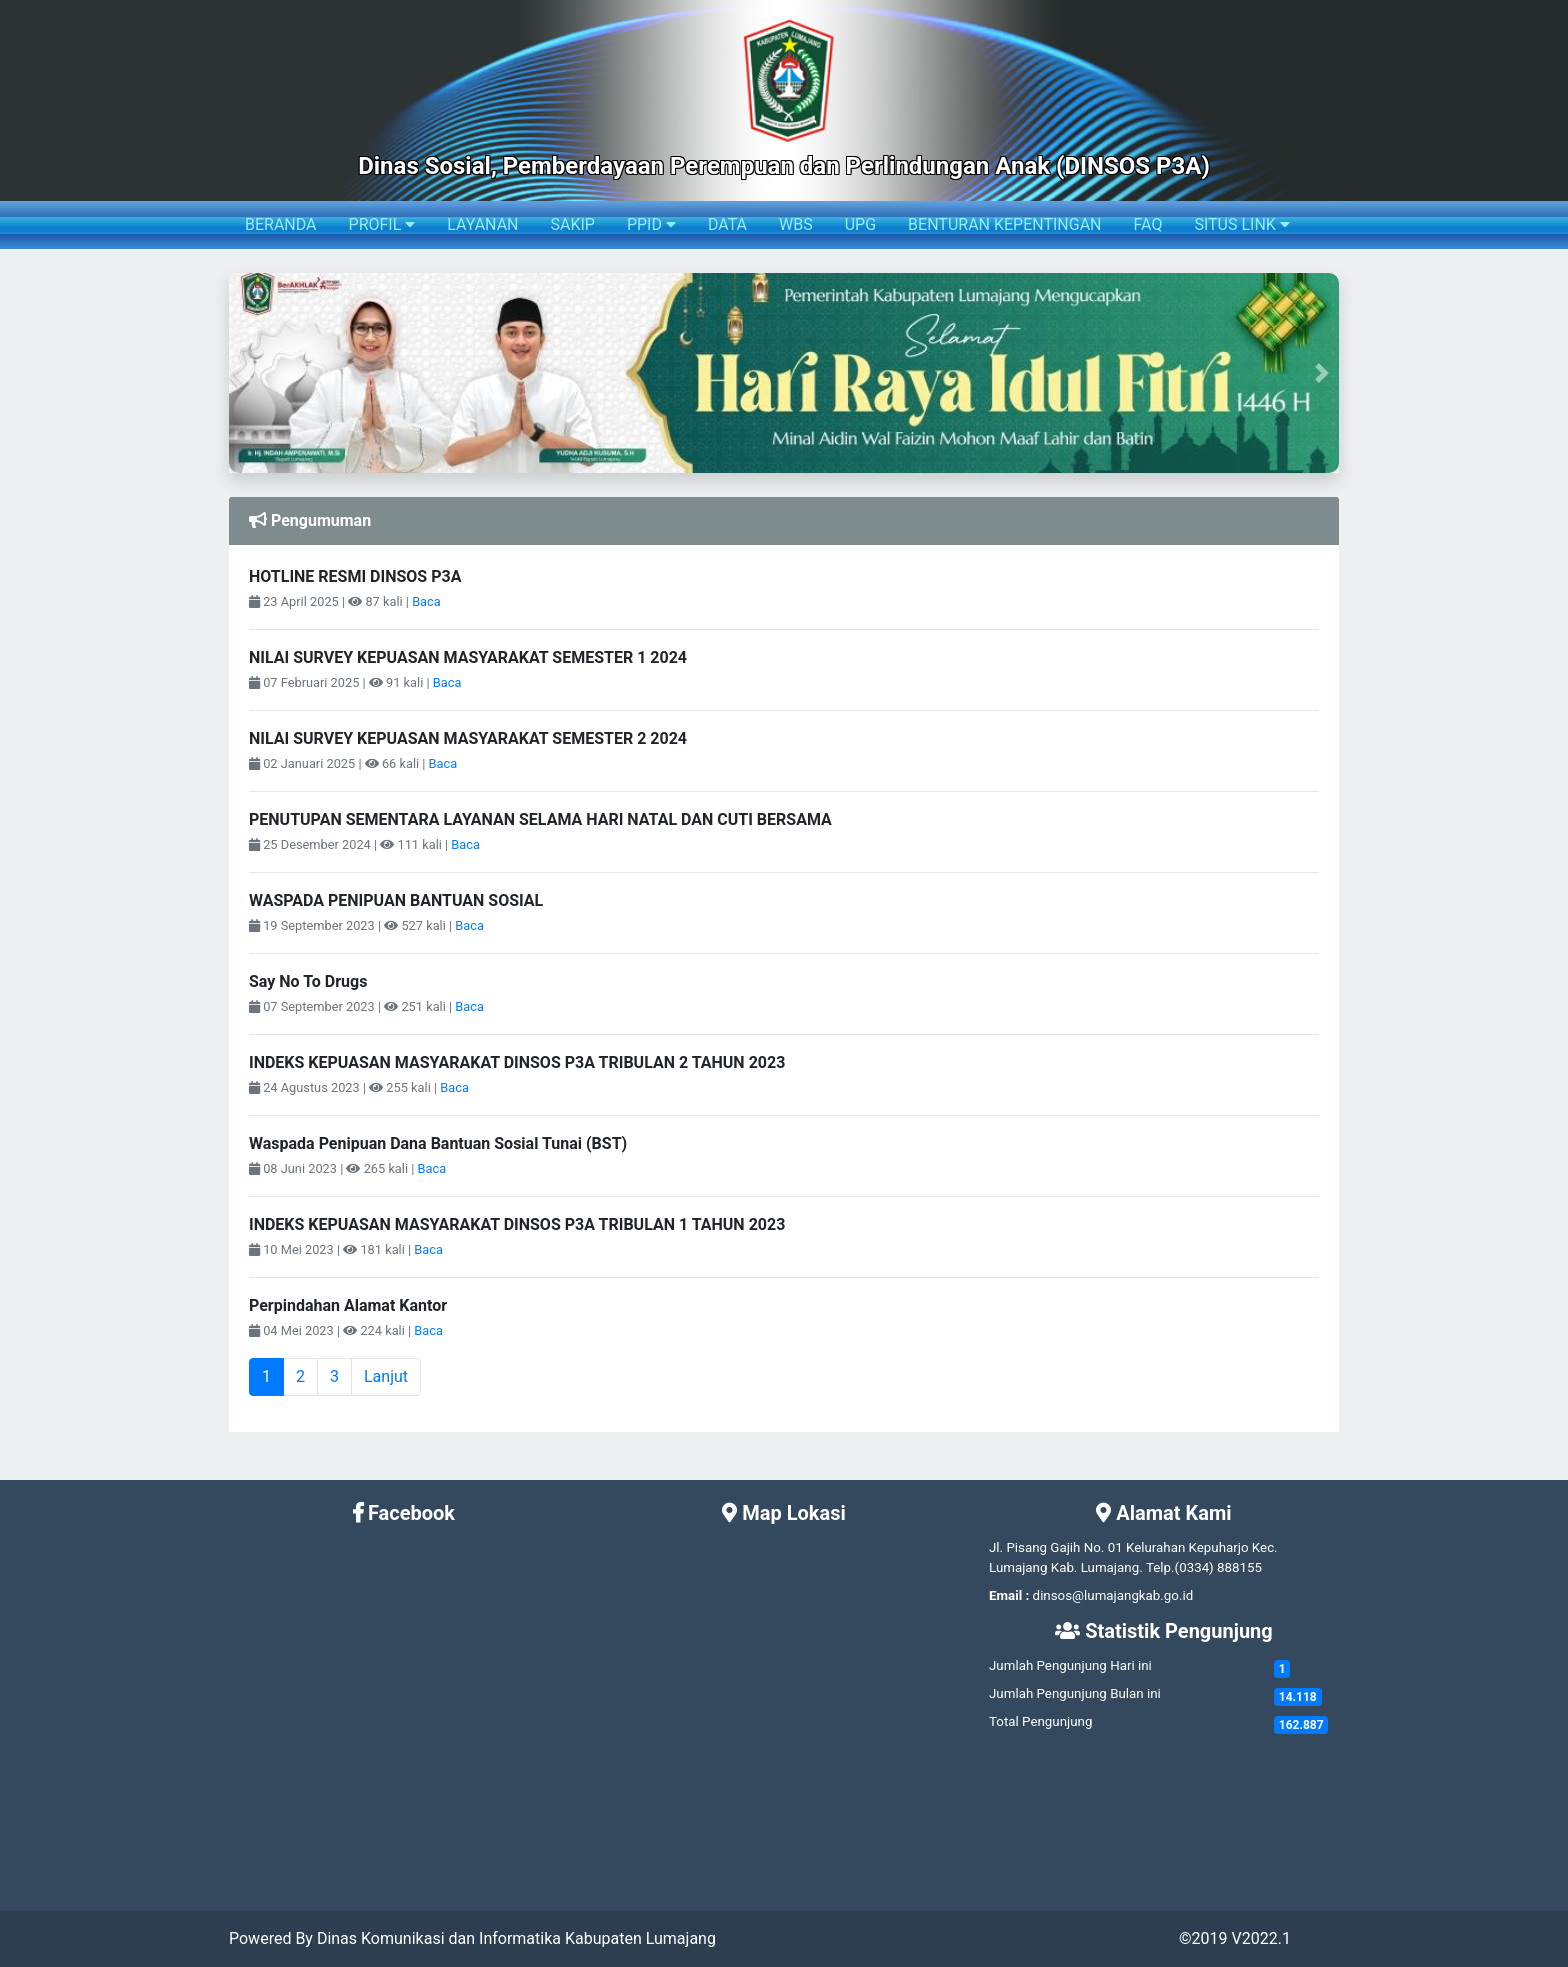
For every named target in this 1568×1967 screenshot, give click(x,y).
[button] (245, 373)
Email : (1009, 1595)
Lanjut (386, 1376)
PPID (651, 224)
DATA (727, 224)
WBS (796, 224)
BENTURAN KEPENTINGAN (1004, 224)
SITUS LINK (1241, 224)
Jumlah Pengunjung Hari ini (1070, 1665)
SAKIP (572, 224)
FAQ (1148, 224)
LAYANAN (482, 224)
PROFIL (382, 224)
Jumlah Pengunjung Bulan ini (1075, 1693)
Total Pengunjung (1040, 1721)
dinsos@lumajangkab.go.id (1113, 1595)
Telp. (1160, 1567)
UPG (860, 224)
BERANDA (281, 224)
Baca (426, 601)
